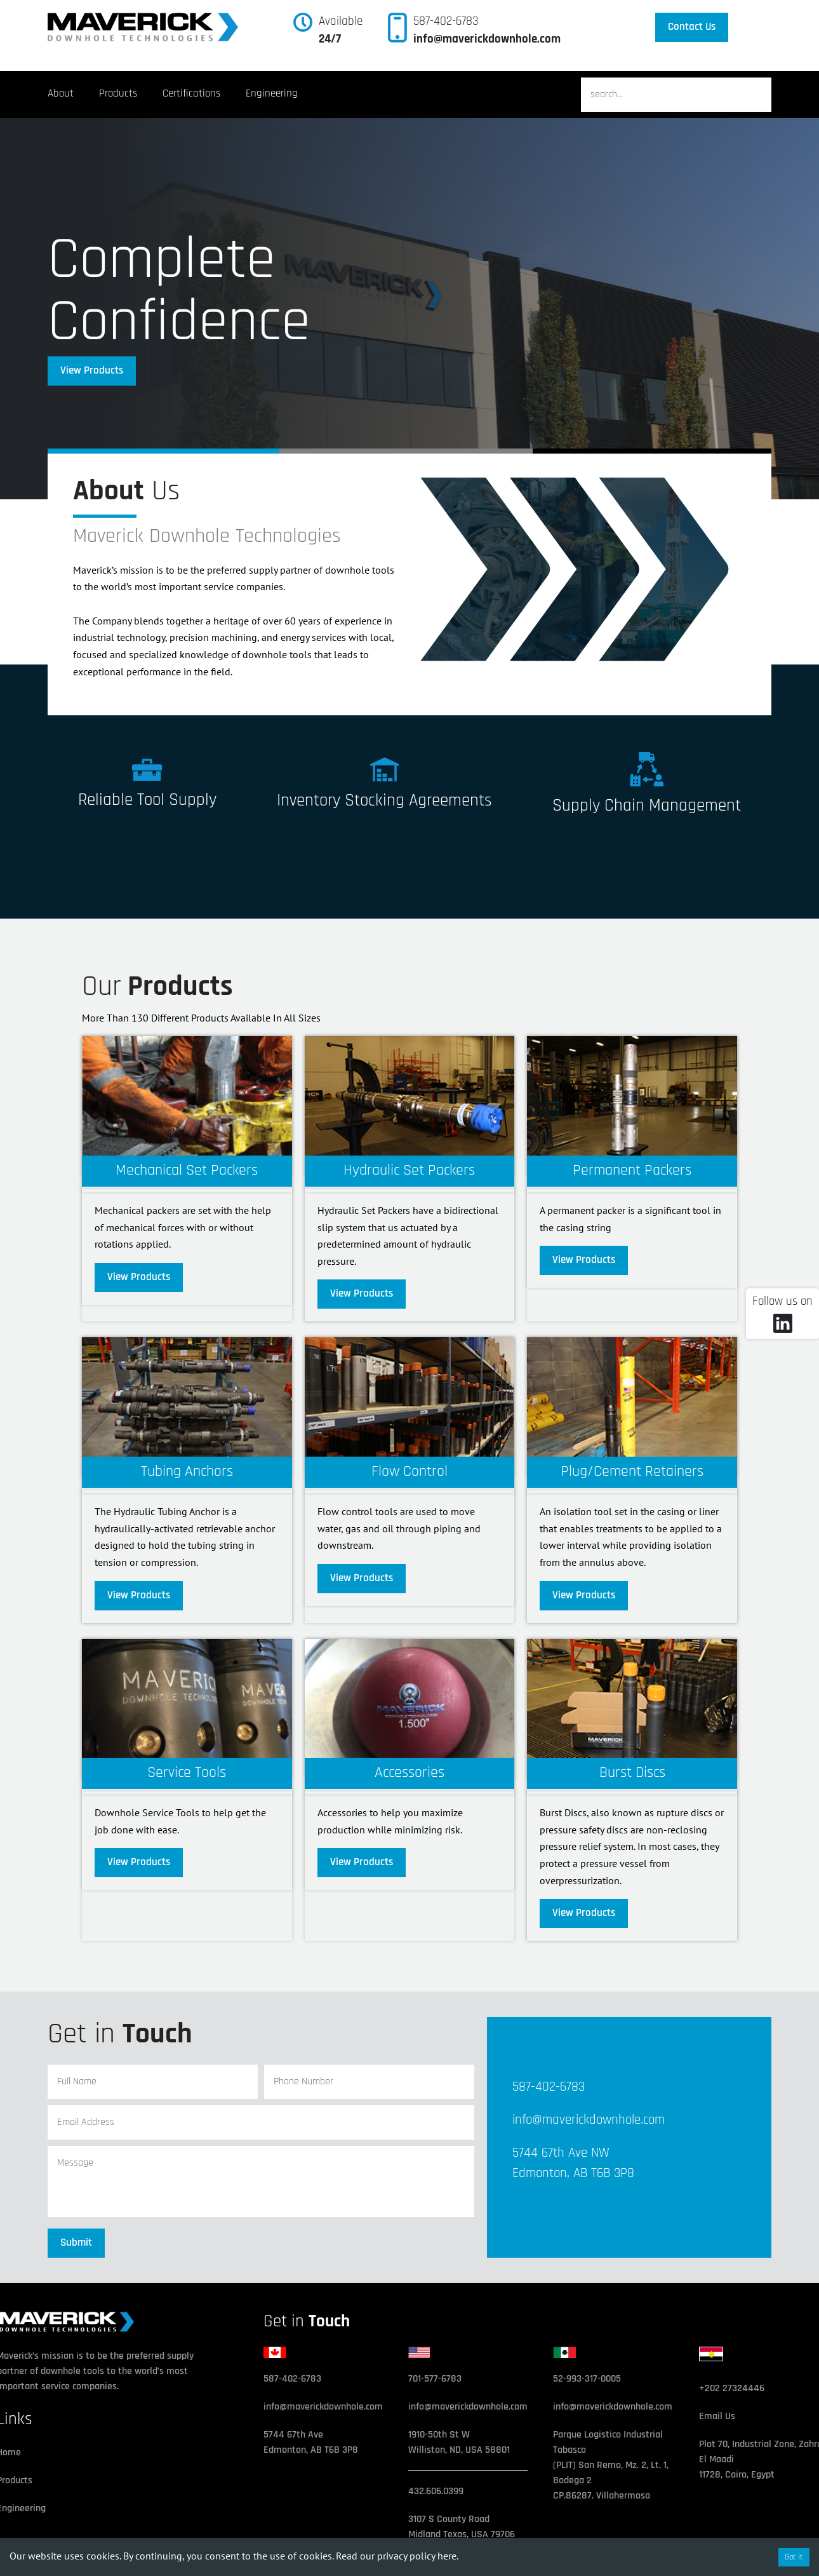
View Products (91, 370)
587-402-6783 (445, 21)
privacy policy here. (417, 2555)
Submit (76, 2242)
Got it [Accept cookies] (794, 2557)
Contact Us (692, 27)
